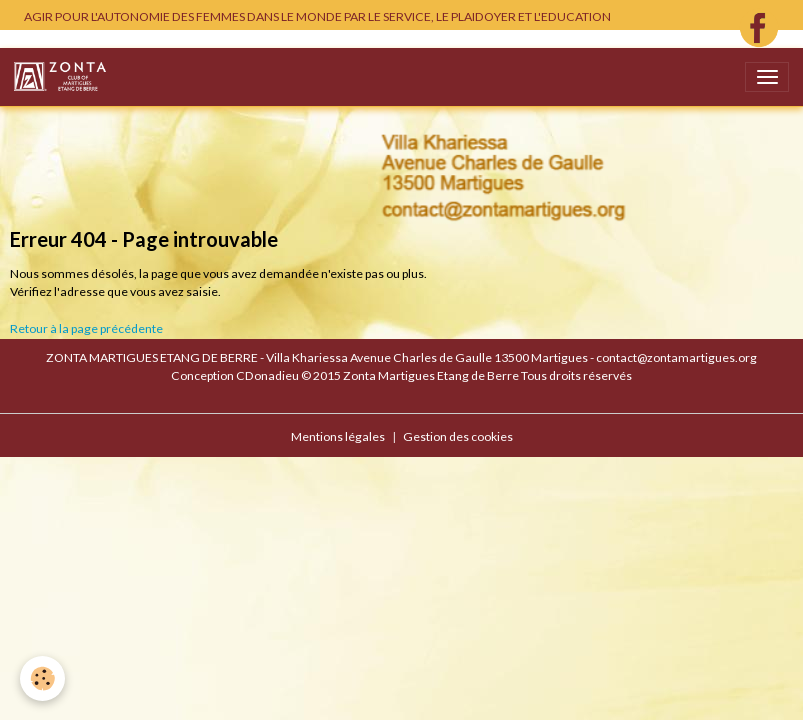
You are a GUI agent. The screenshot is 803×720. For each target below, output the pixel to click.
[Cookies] (42, 678)
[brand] (63, 77)
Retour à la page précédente (86, 328)
